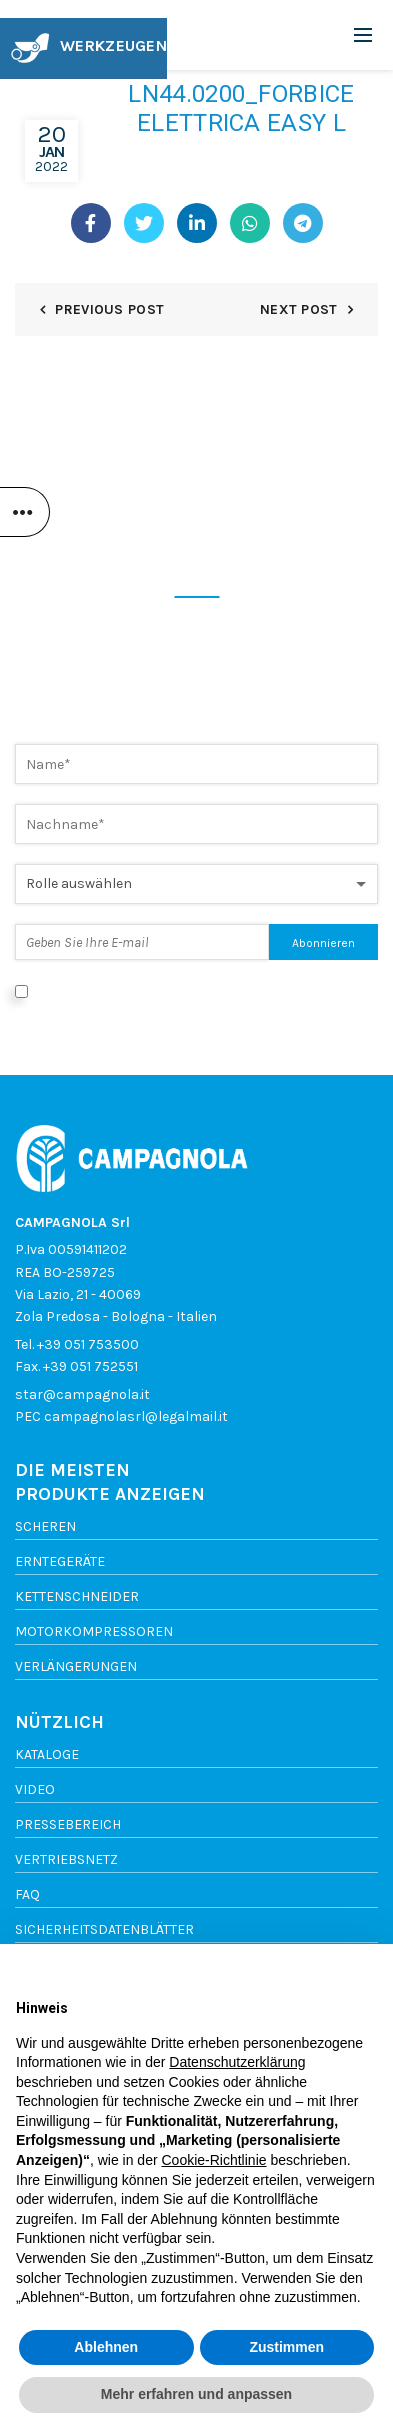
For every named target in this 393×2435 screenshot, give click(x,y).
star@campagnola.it (82, 1394)
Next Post (299, 309)
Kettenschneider (77, 1596)
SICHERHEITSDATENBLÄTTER (104, 1929)
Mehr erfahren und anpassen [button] (196, 2394)
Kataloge (47, 1754)
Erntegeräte (60, 1561)
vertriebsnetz (66, 1859)
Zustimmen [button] (286, 2347)
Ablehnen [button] (106, 2347)
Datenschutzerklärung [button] (237, 2062)
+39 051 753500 (88, 1344)
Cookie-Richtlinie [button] (213, 2160)
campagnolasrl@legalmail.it (136, 1416)
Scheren (45, 1526)
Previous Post (109, 309)
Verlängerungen (76, 1666)
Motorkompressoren (94, 1631)
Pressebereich (68, 1824)
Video (35, 1789)
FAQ (27, 1894)
